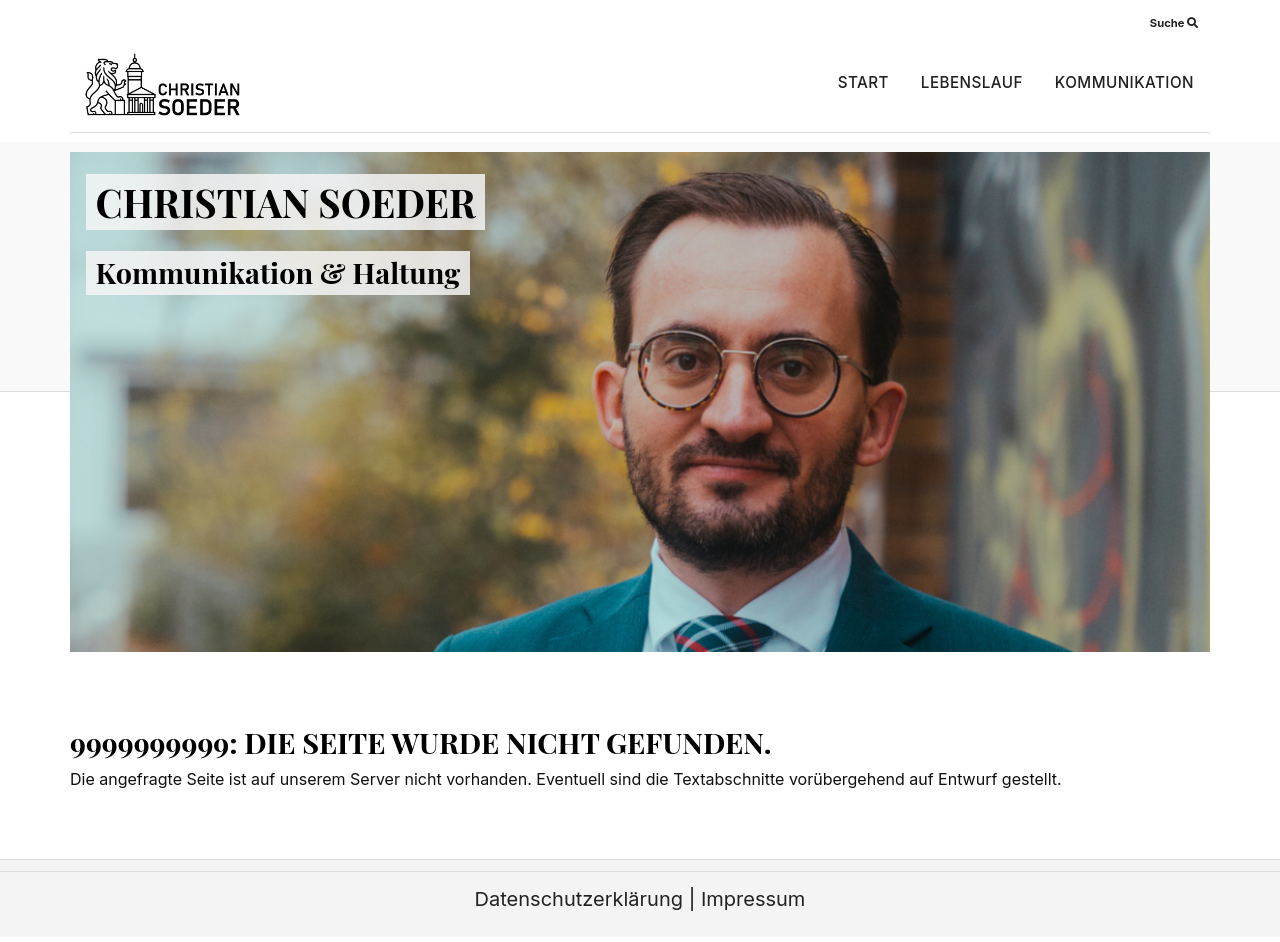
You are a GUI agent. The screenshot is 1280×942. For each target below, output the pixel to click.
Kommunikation (1124, 82)
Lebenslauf (972, 82)
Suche (1174, 23)
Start (863, 82)
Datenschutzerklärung (579, 899)
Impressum (753, 899)
